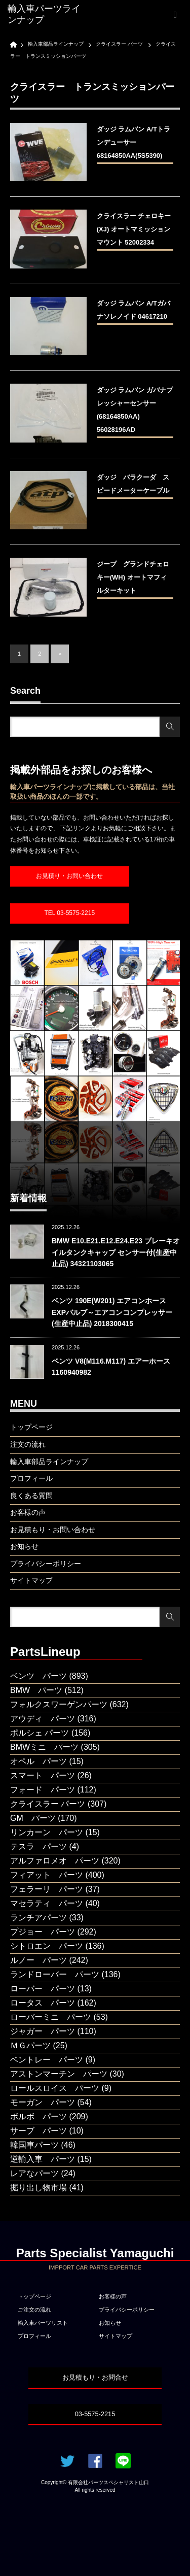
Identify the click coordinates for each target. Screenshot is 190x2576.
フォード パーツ (42, 1789)
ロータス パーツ (42, 2002)
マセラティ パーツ (46, 1903)
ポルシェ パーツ (39, 1732)
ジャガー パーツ (42, 2031)
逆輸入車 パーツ (42, 2159)
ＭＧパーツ (30, 2045)
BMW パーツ (36, 1690)
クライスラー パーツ (47, 1804)
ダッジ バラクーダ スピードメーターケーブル (135, 483)
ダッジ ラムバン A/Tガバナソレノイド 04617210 (133, 309)
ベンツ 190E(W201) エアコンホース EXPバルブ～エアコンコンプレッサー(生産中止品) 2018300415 (112, 1312)
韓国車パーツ (34, 2145)
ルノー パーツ (38, 1960)
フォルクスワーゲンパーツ (58, 1704)
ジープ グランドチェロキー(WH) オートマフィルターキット (133, 577)
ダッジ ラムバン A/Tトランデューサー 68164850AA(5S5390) (133, 142)
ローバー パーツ (42, 1988)
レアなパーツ (34, 2173)
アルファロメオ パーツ (54, 1860)
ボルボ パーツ (38, 2116)
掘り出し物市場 (38, 2187)
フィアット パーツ (46, 1875)
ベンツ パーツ (38, 1676)
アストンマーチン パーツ (58, 2074)
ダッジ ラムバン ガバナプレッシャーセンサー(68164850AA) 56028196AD (135, 409)
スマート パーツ (42, 1775)
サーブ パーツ (38, 2130)
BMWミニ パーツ (44, 1747)
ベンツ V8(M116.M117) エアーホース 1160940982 (111, 1366)
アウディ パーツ (42, 1718)
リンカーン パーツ (46, 1832)
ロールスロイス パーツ (54, 2088)
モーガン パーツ (42, 2102)
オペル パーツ (38, 1761)
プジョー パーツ (42, 1931)
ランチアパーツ (38, 1917)
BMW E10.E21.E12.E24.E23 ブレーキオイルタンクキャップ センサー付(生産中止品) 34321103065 (116, 1252)
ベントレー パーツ (46, 2059)
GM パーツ (33, 1818)
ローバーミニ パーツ (50, 2017)
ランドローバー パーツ (54, 1974)
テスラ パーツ (38, 1846)
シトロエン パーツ (46, 1946)
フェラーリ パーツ (46, 1889)
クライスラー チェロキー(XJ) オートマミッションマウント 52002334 (134, 229)
